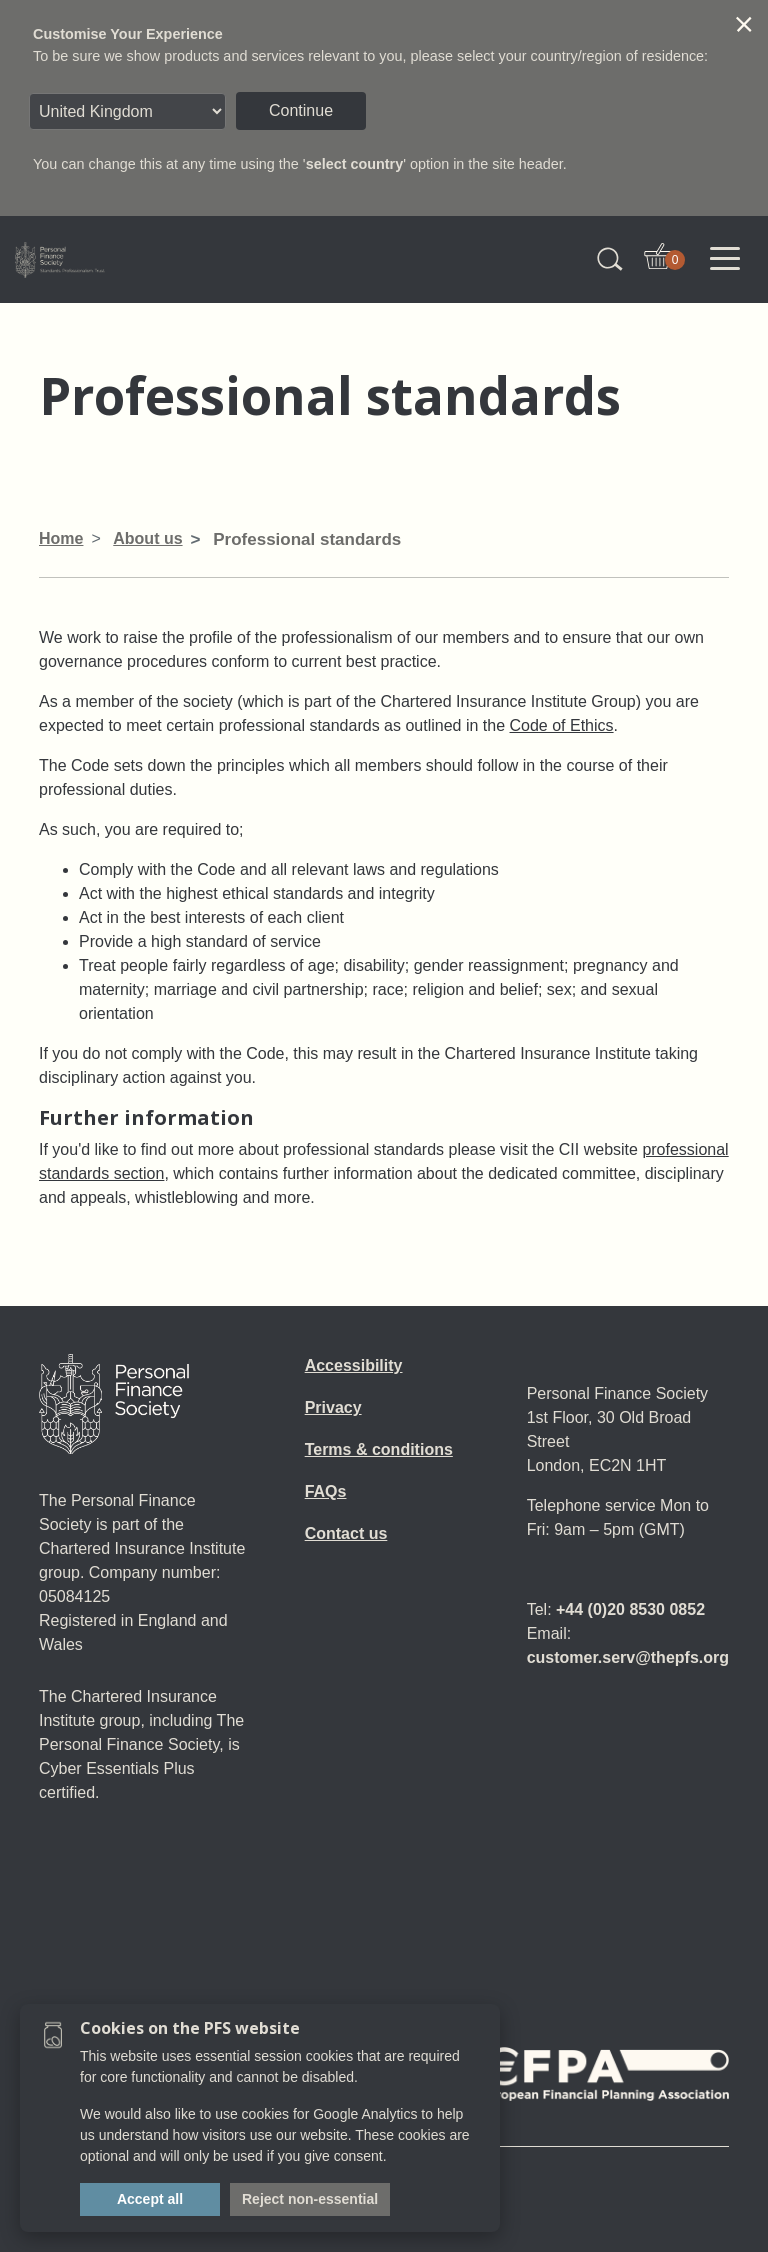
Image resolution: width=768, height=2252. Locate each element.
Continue (301, 110)
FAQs (326, 1491)
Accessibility (354, 1365)
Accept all (150, 2199)
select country (355, 164)
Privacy (333, 1407)
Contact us (346, 1533)
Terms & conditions (379, 1449)
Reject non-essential (310, 2199)
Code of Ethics (562, 725)
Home (61, 538)
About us (147, 538)
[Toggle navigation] (725, 259)
